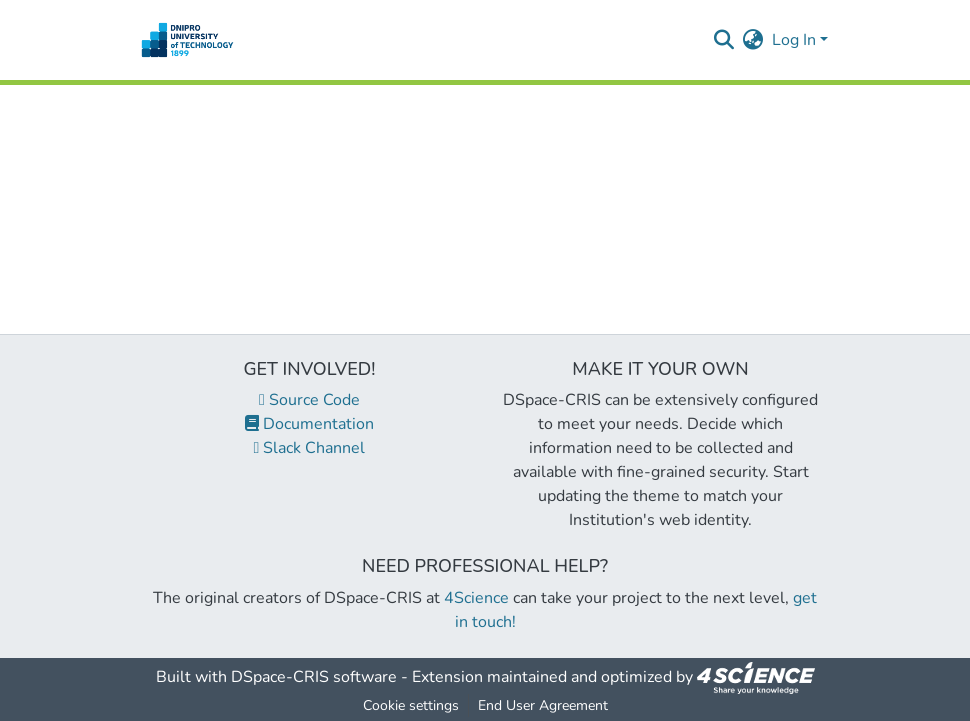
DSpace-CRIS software (314, 677)
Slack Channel (310, 448)
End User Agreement (543, 705)
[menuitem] (753, 40)
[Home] (187, 40)
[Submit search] (724, 40)
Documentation (309, 424)
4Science (476, 598)
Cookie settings (411, 705)
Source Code (309, 400)
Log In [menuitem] (794, 40)
